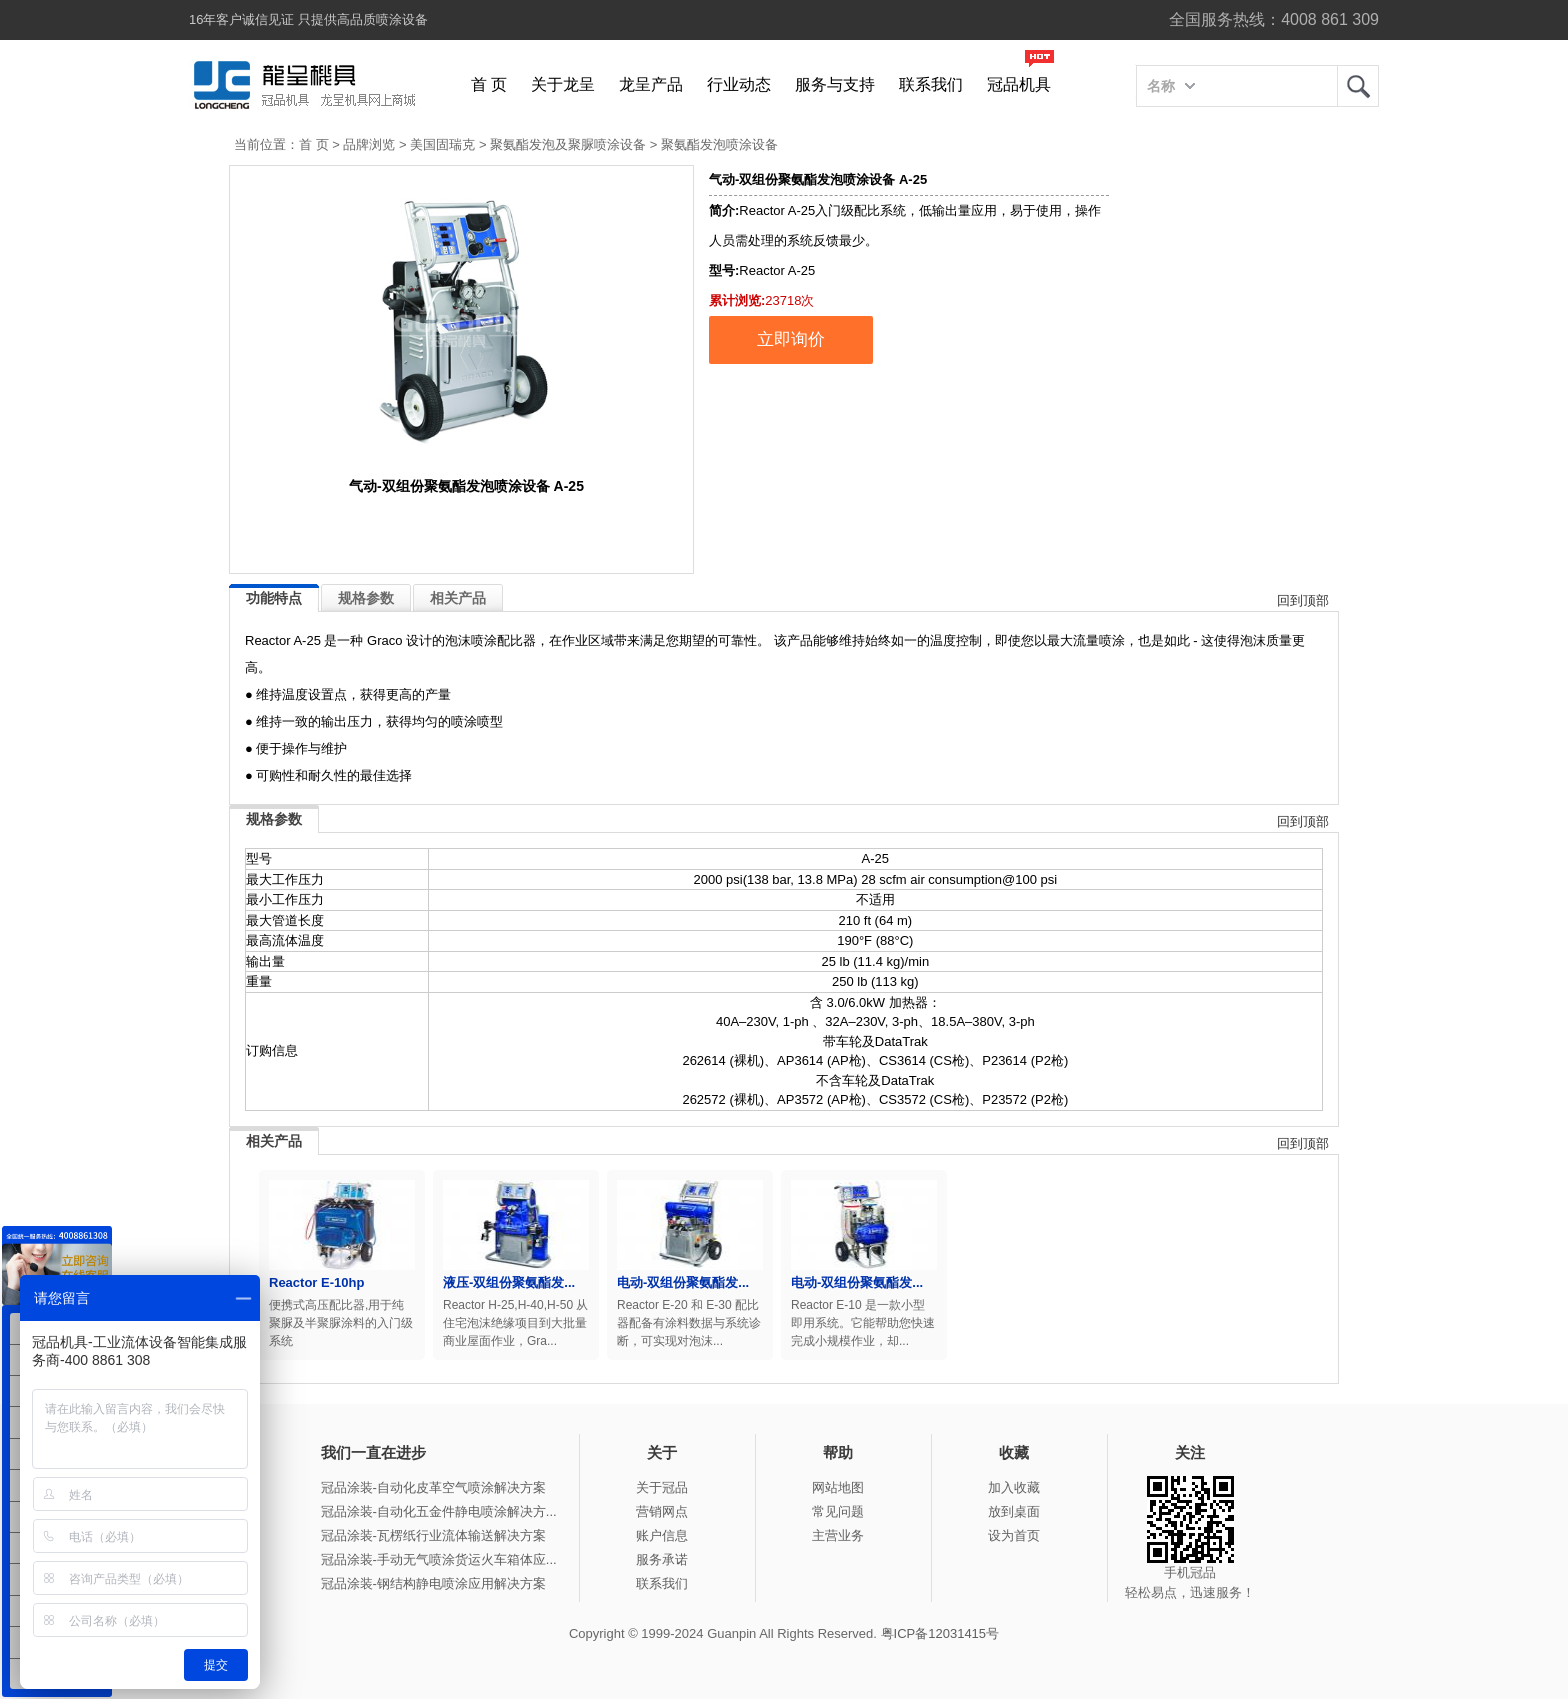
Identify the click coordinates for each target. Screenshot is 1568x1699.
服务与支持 (835, 84)
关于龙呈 (563, 84)
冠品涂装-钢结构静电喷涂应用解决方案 (433, 1583)
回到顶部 (1303, 600)
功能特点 (274, 598)
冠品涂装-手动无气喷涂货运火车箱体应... (439, 1559)
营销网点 (662, 1511)
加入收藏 (1014, 1487)
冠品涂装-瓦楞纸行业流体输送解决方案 (433, 1535)
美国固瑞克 (442, 144)
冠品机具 (1019, 84)
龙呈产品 (651, 84)
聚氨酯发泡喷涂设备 (719, 144)
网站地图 (838, 1487)
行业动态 (739, 84)
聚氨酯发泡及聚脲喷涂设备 (568, 144)
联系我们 (931, 84)
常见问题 (838, 1511)
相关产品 (458, 598)
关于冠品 (662, 1487)
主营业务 (838, 1535)
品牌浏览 (369, 144)
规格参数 (366, 598)
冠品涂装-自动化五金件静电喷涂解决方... (439, 1511)
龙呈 (1358, 86)
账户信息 (662, 1535)
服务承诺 (662, 1559)
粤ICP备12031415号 (940, 1633)
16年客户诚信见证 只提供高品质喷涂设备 (308, 19)
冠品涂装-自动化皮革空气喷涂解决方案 (433, 1487)
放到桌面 (1014, 1511)
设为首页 (1014, 1535)
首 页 (489, 84)
